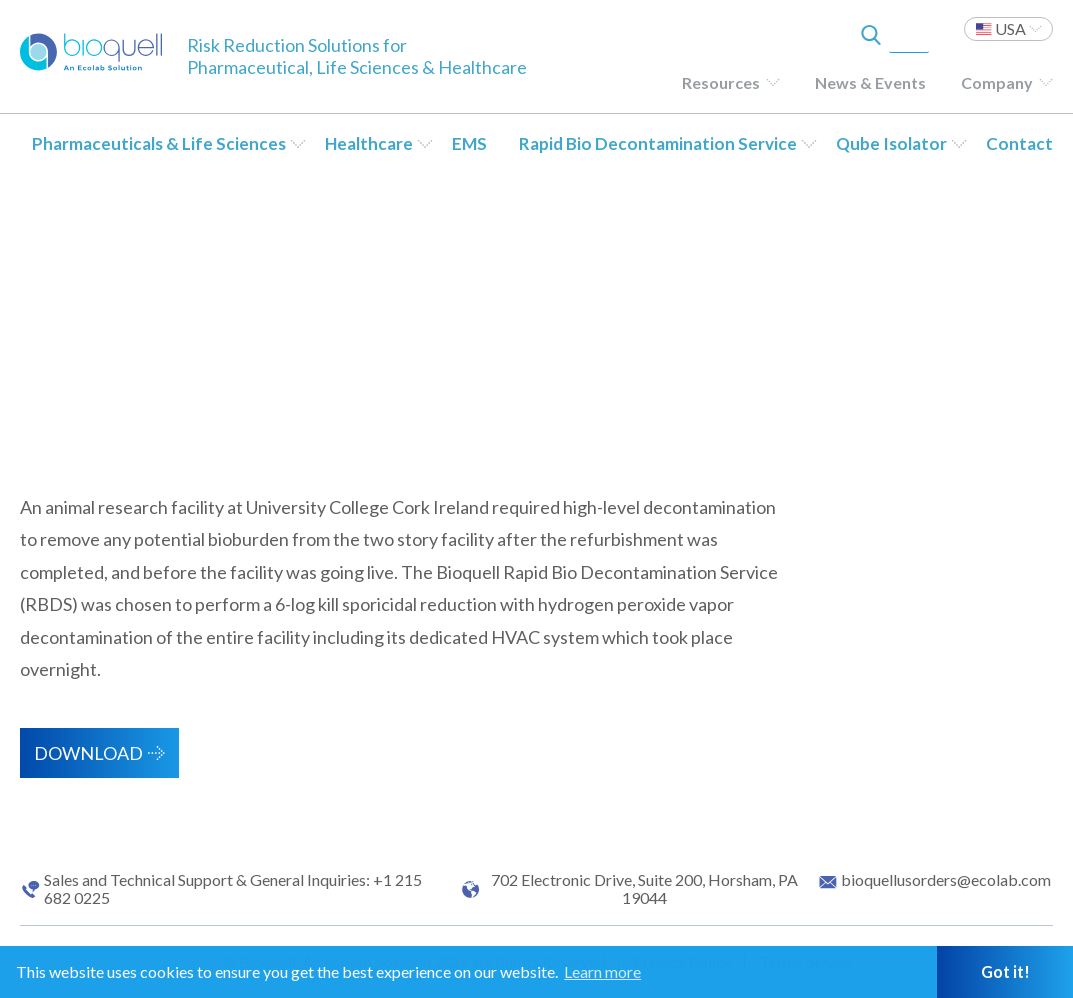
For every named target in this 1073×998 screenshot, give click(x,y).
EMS (469, 143)
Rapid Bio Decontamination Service (658, 143)
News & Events (870, 82)
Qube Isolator (891, 143)
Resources (721, 82)
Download (88, 753)
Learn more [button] (602, 971)
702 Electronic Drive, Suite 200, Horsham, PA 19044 (644, 889)
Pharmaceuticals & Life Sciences (159, 143)
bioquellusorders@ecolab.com (946, 880)
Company (997, 82)
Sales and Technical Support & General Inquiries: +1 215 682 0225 (233, 889)
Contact (1019, 143)
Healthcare (369, 143)
